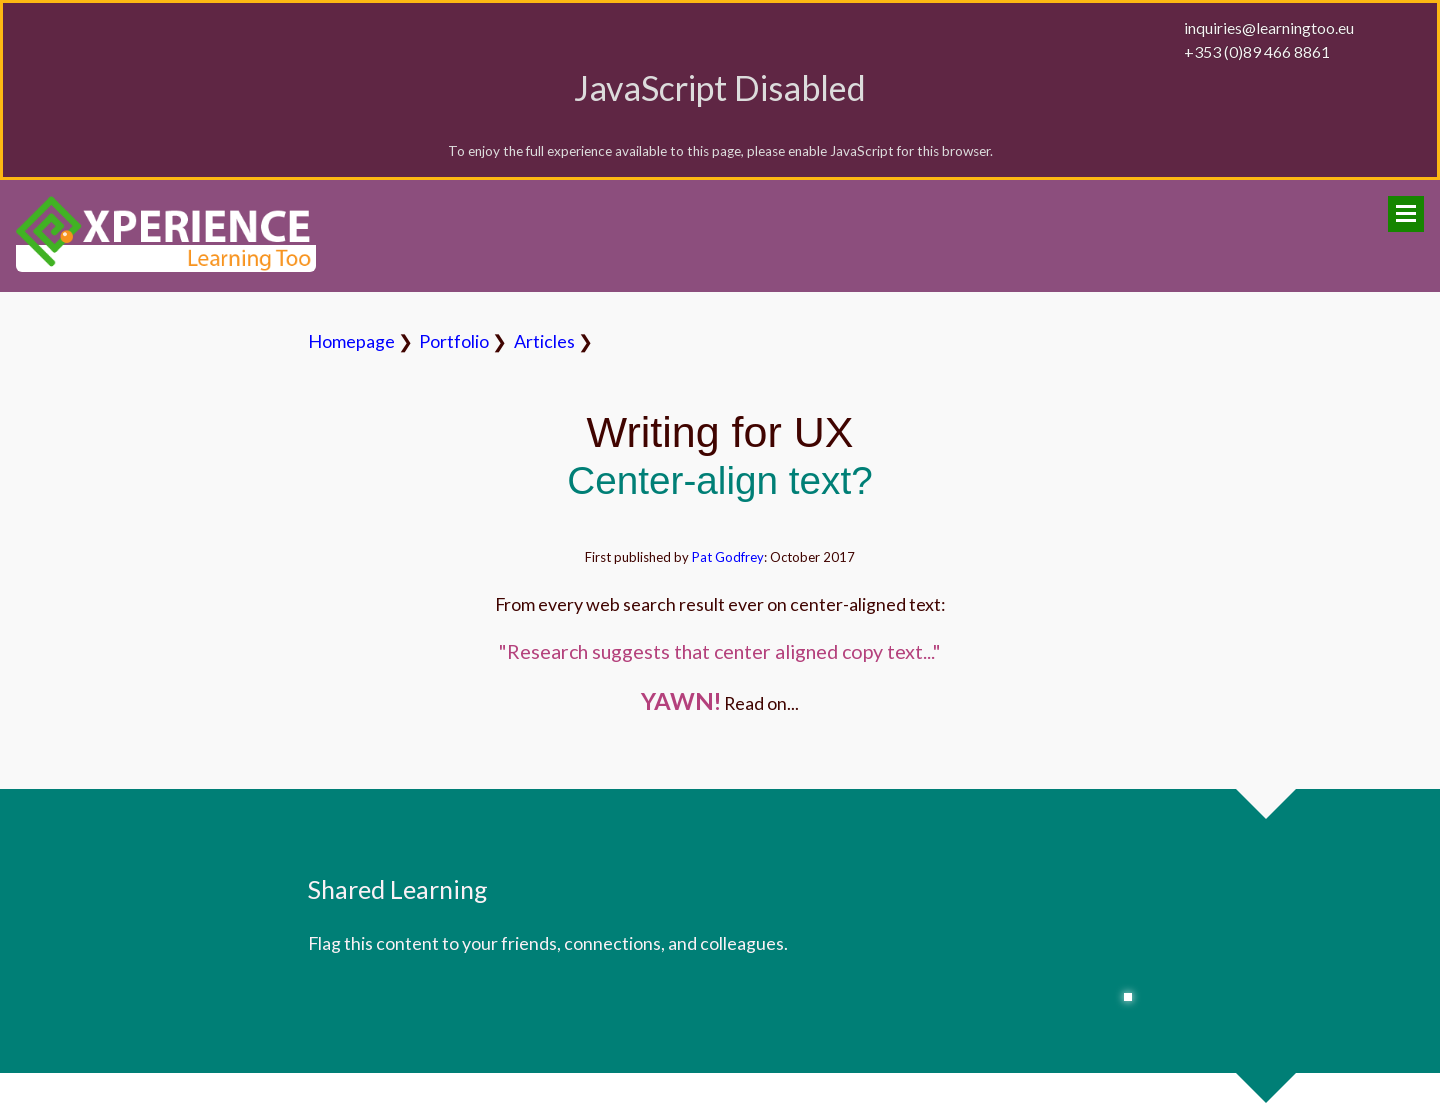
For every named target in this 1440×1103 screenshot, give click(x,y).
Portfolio (454, 341)
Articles (544, 341)
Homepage (351, 341)
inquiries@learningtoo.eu (1269, 27)
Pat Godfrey (728, 557)
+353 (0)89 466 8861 (1257, 51)
